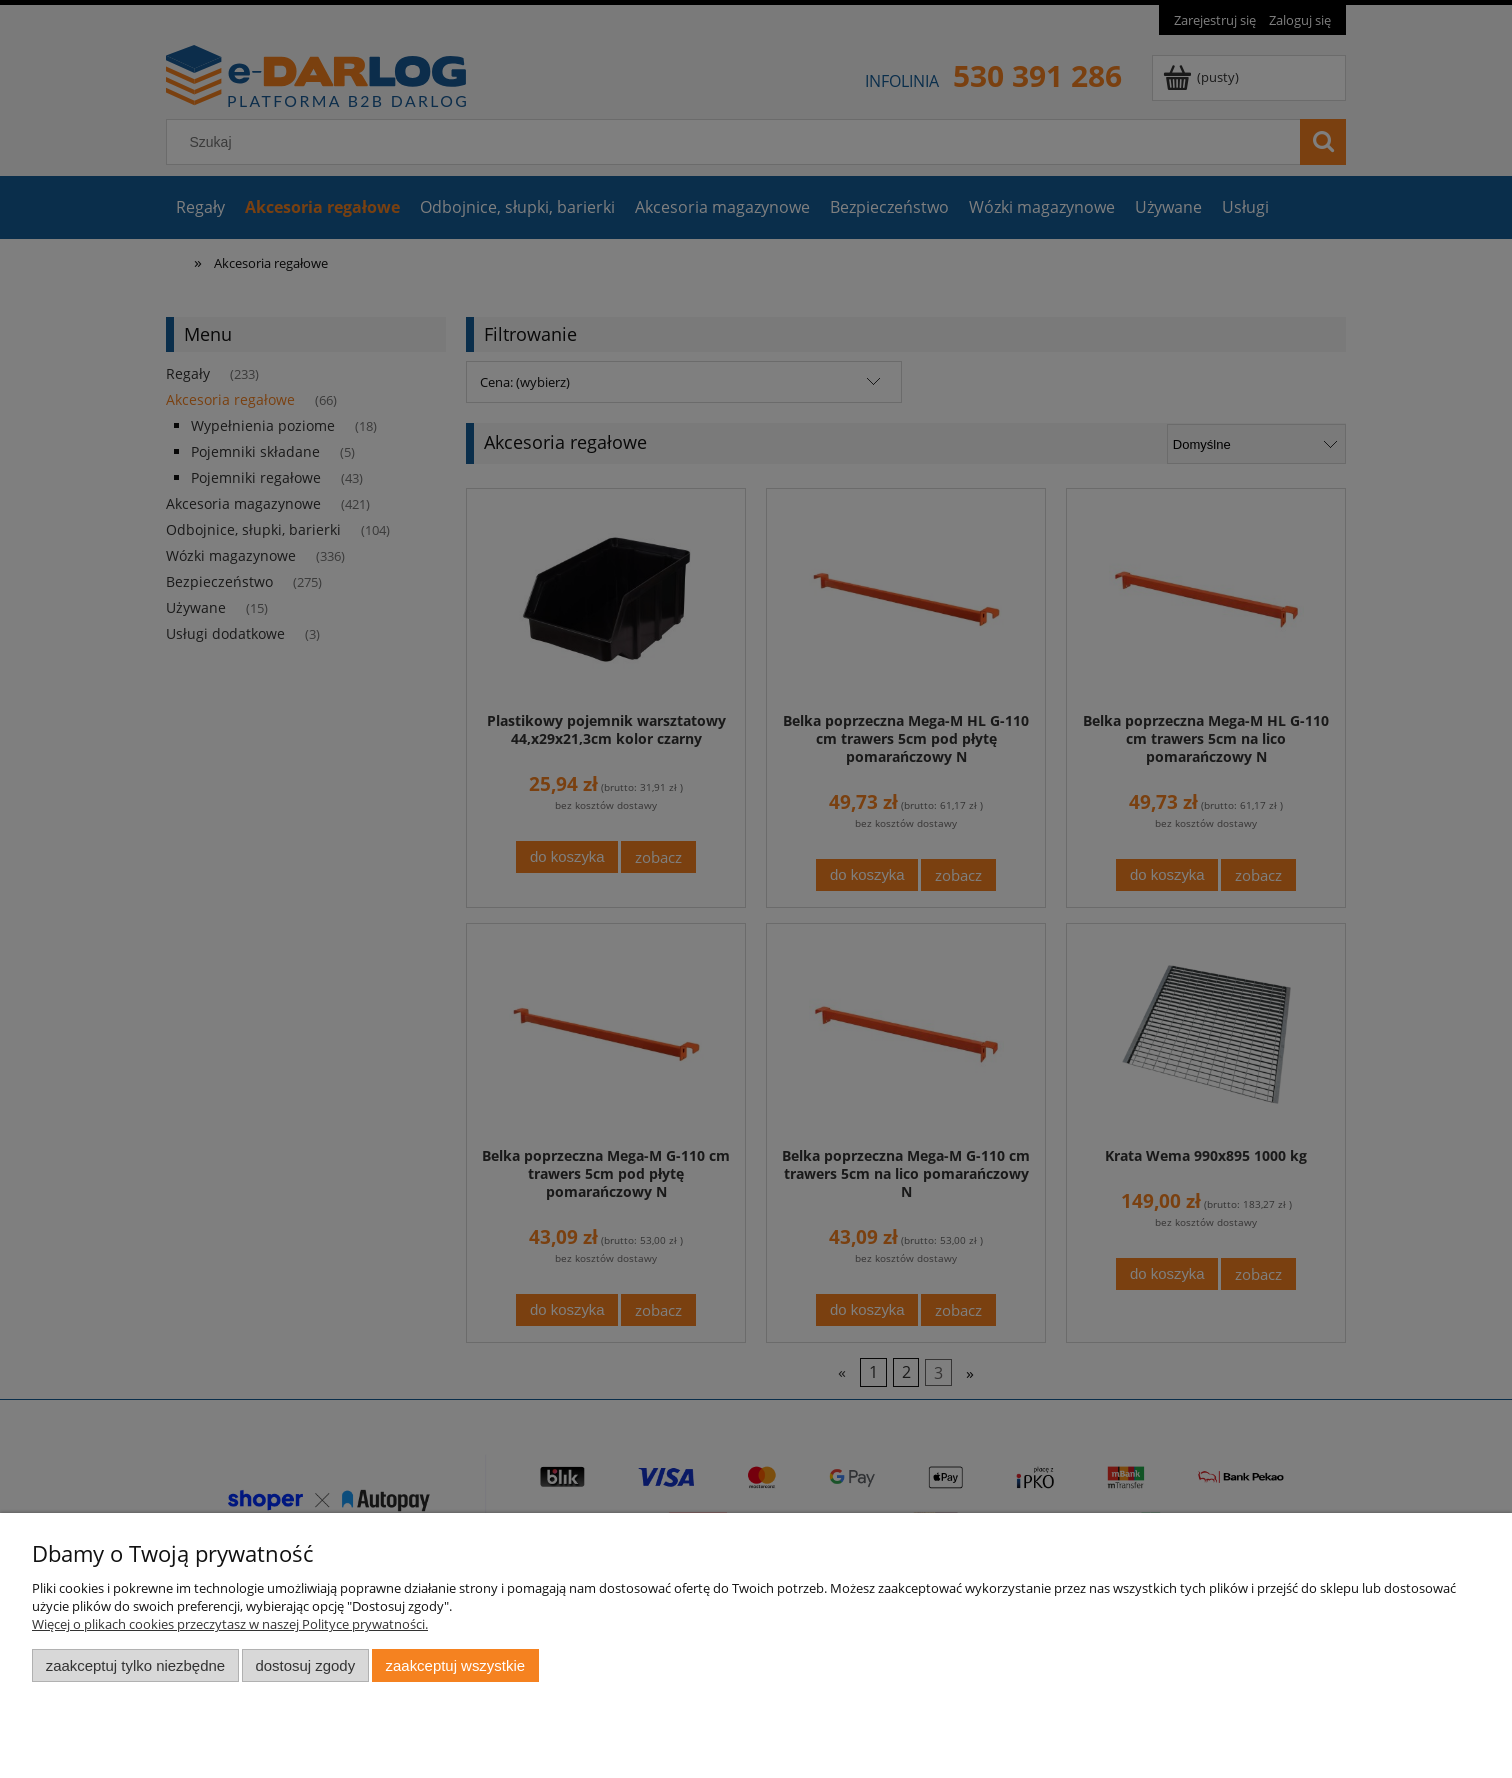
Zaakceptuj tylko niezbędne (135, 1665)
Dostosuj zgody (305, 1665)
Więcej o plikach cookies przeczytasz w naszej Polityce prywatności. (230, 1624)
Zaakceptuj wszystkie (455, 1665)
